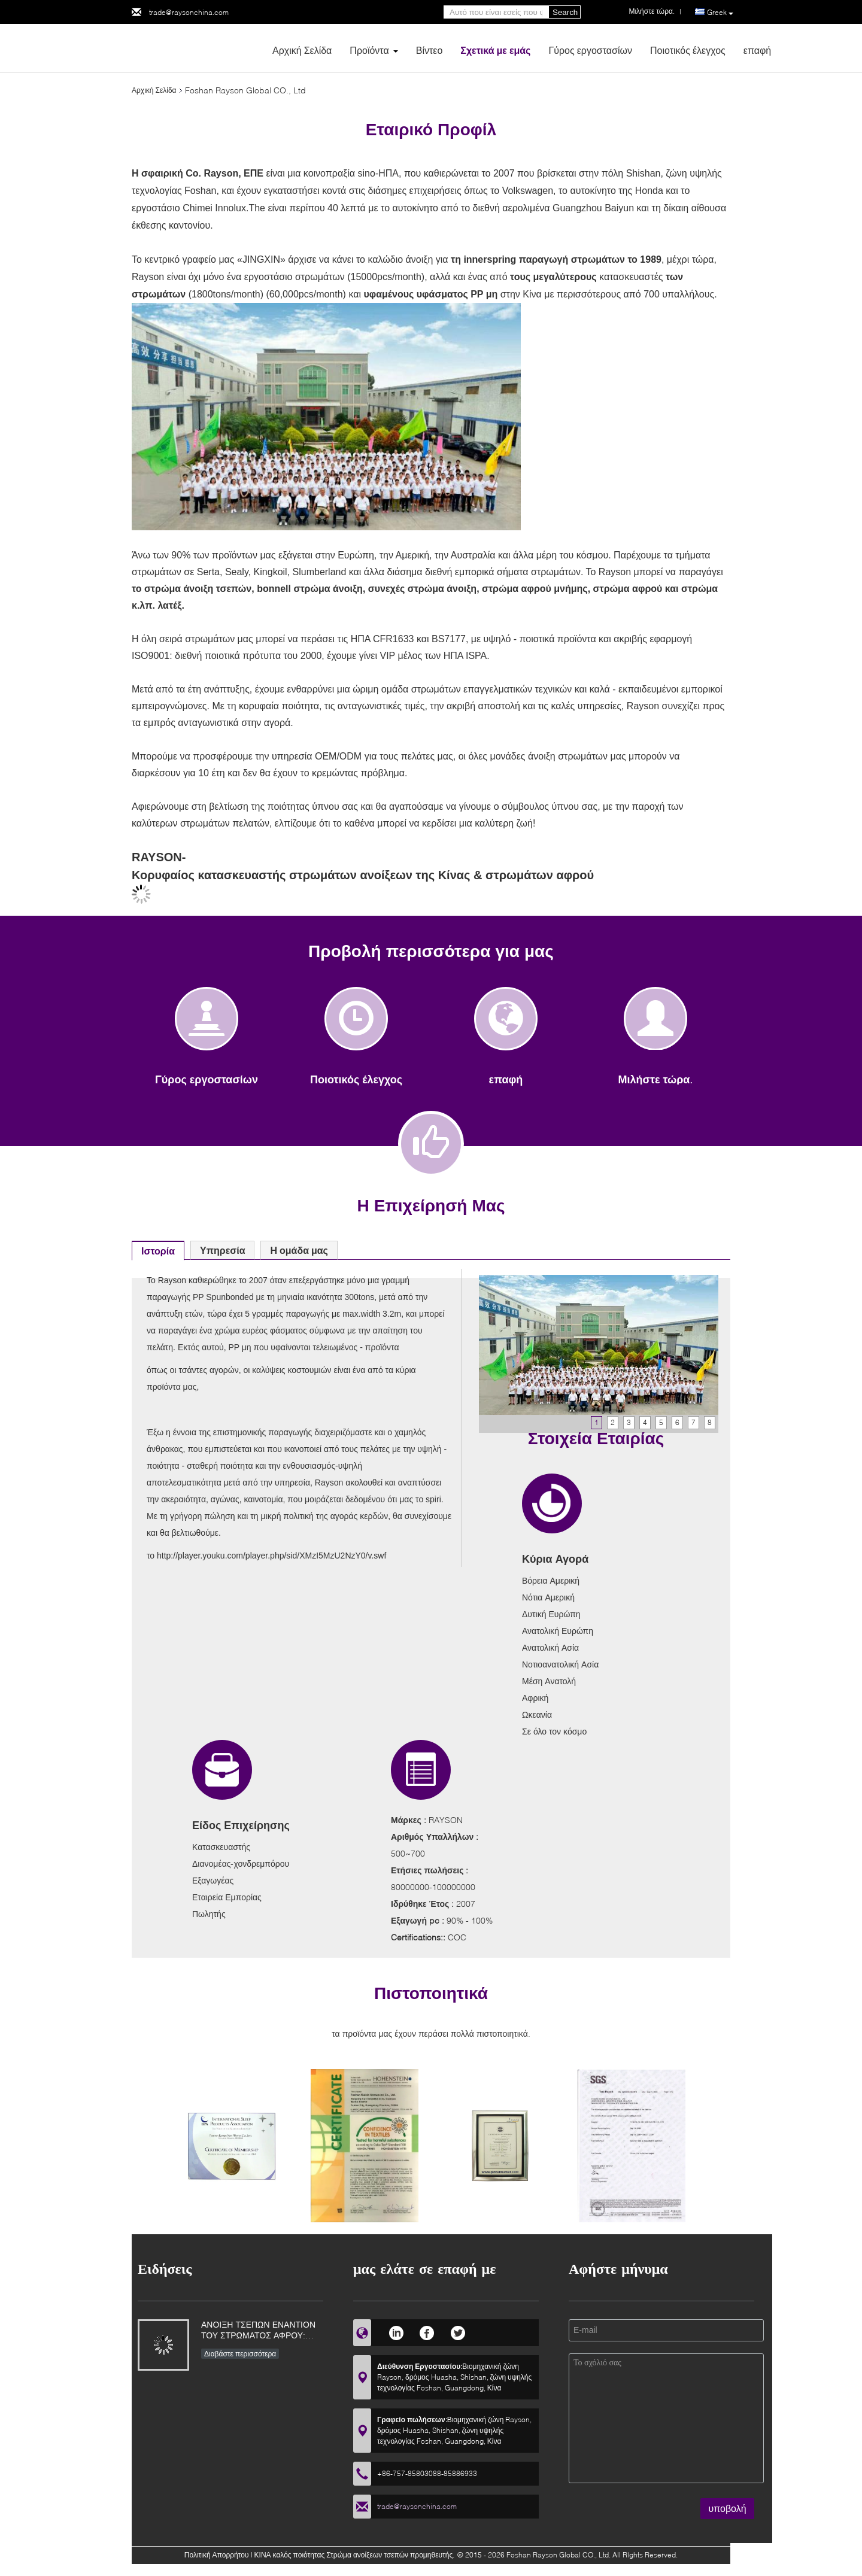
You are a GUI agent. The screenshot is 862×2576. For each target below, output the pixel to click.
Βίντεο (429, 50)
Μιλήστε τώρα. (655, 1079)
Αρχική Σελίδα (302, 50)
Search (565, 12)
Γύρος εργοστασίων (590, 50)
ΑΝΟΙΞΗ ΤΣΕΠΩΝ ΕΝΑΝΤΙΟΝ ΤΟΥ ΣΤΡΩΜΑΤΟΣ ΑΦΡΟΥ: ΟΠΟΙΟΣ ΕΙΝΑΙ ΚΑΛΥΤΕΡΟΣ (258, 2331)
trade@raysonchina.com (189, 12)
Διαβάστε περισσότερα (240, 2353)
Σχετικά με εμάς (495, 50)
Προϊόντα (369, 50)
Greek (720, 12)
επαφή (757, 50)
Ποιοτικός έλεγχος (688, 50)
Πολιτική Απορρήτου (216, 2554)
